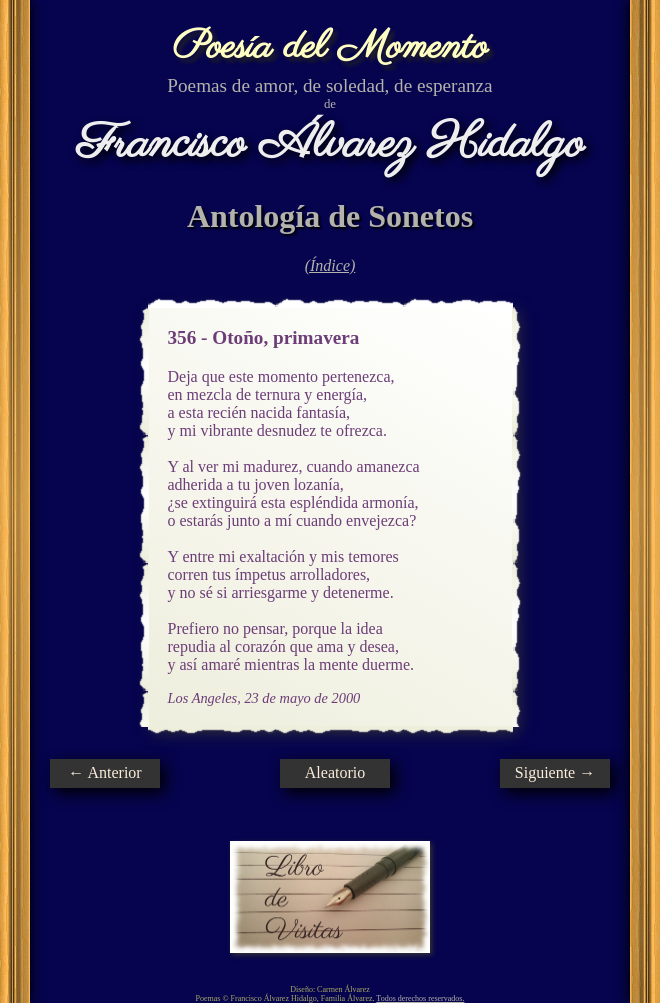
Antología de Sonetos (330, 216)
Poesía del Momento (330, 47)
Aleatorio (335, 772)
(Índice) (330, 265)
